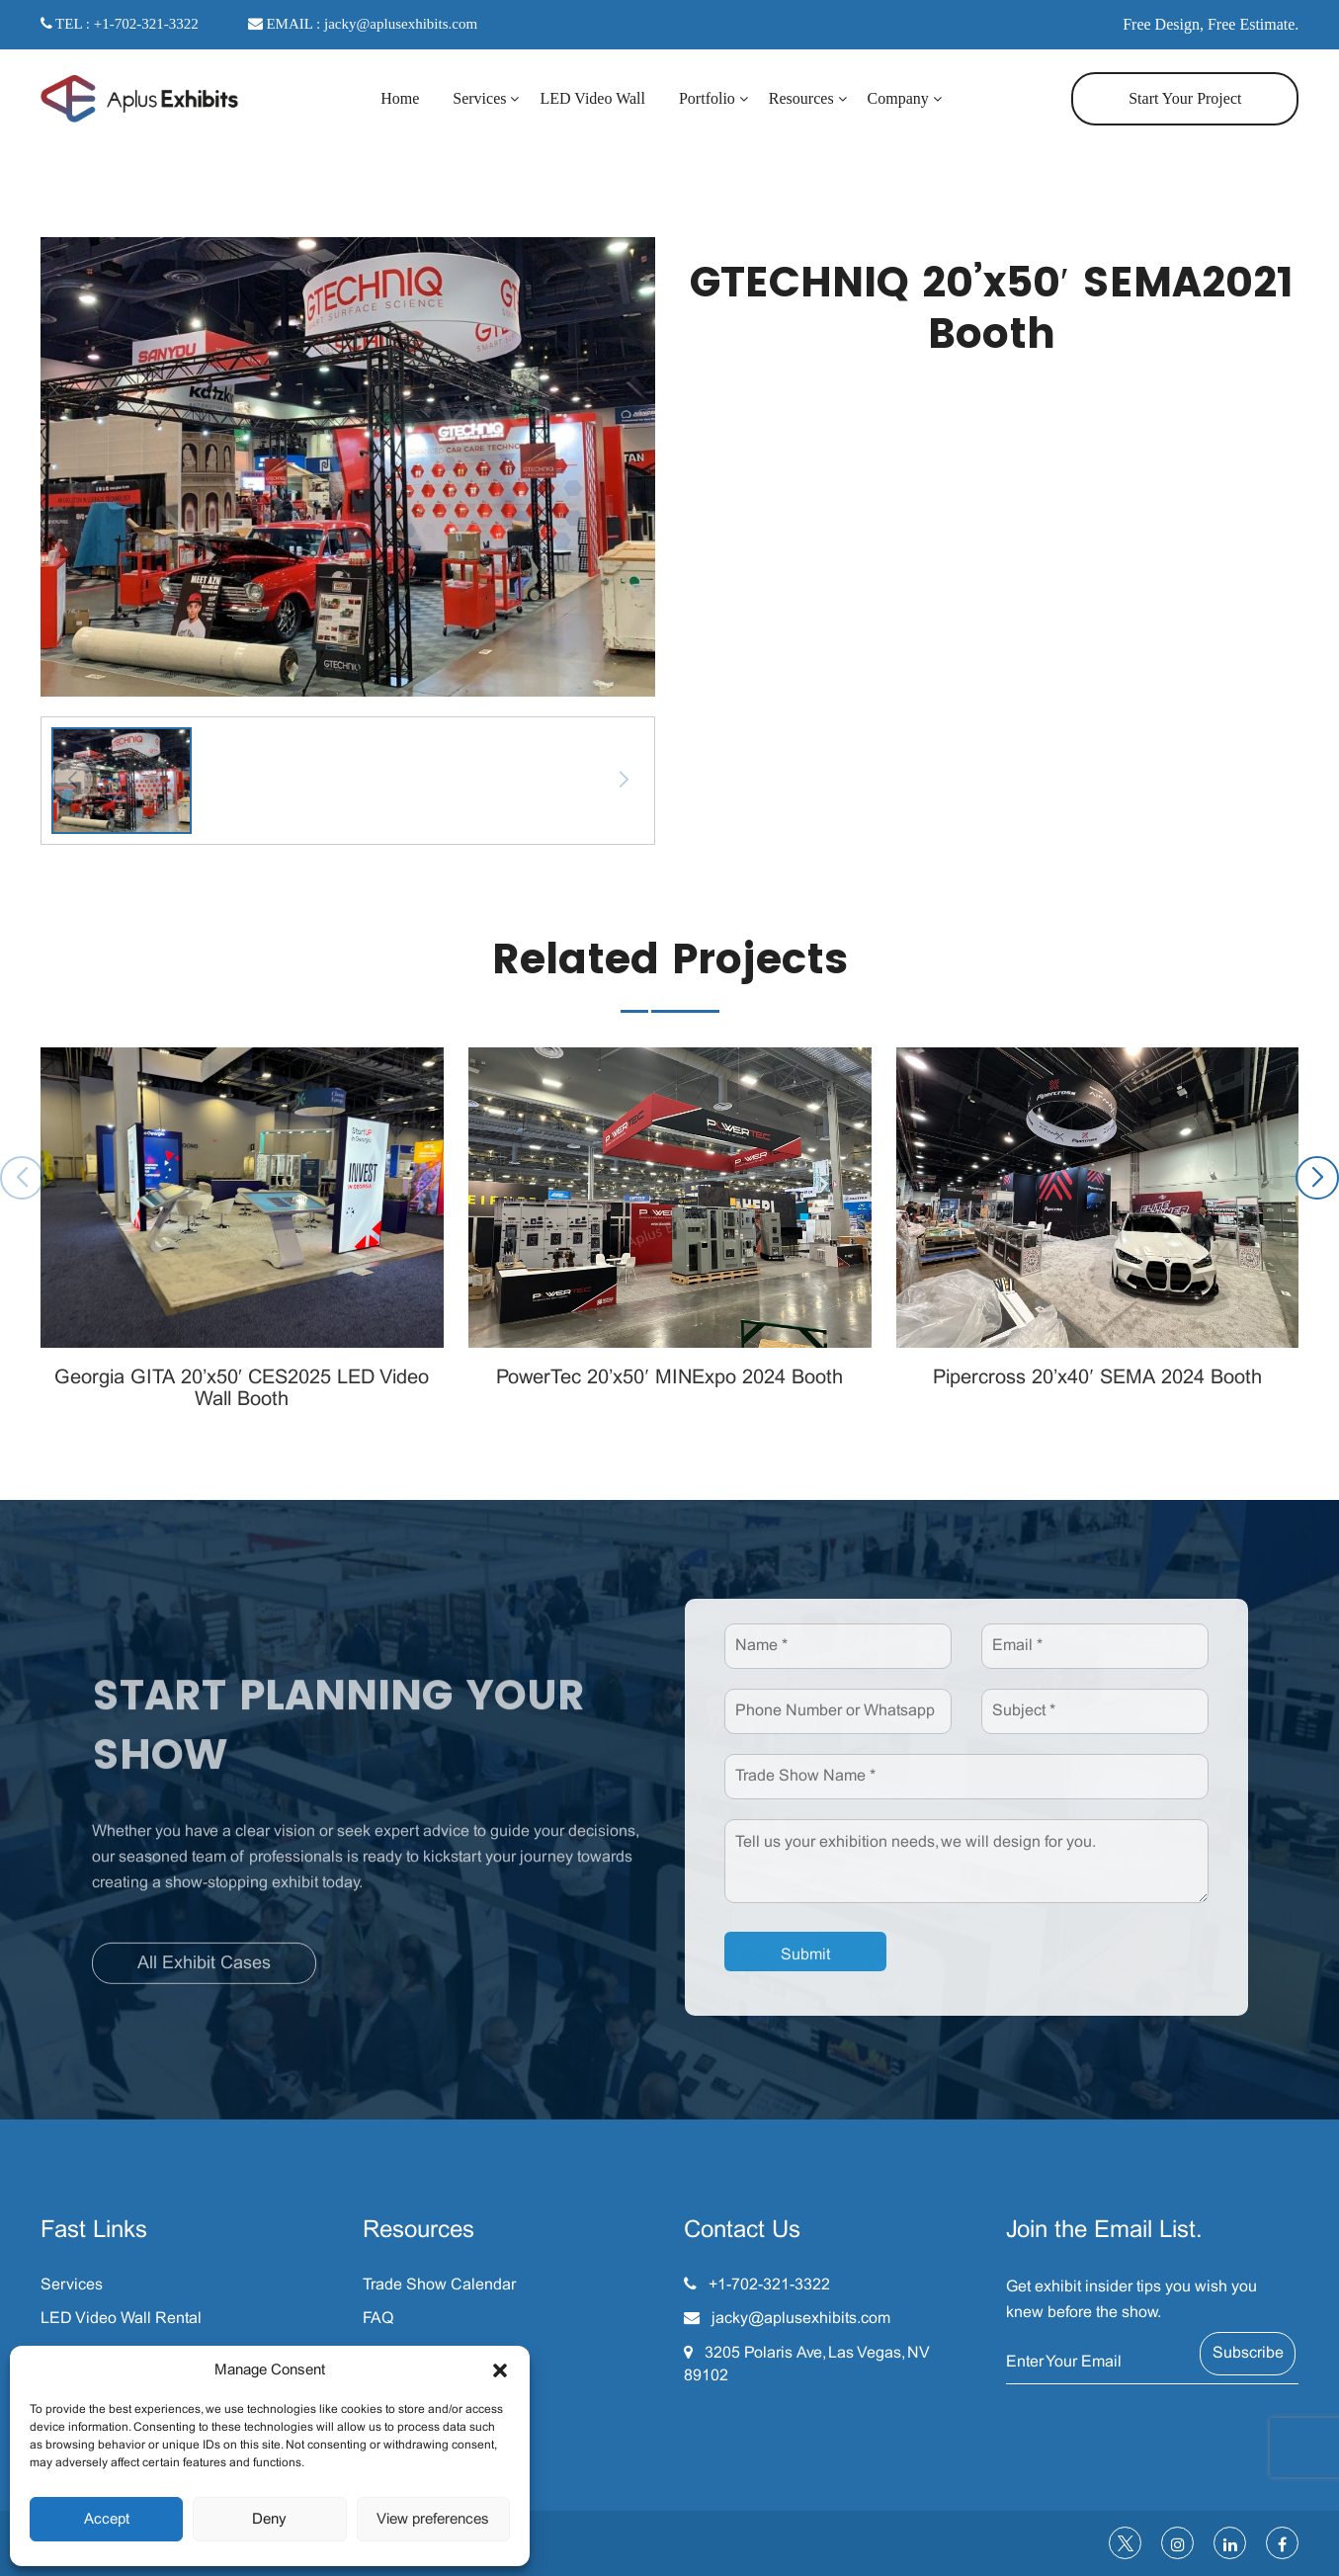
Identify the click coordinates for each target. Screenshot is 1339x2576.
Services (479, 98)
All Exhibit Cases (204, 1972)
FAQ (378, 2318)
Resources (801, 98)
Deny (269, 2520)
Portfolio (707, 98)
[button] (500, 2370)
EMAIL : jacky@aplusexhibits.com (362, 24)
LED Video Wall (592, 98)
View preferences (433, 2520)
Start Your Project (1185, 98)
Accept (106, 2520)
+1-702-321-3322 (769, 2285)
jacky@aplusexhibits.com (800, 2318)
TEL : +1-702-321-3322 (120, 24)
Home (399, 98)
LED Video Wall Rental (121, 2318)
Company (898, 98)
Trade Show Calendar (439, 2285)
